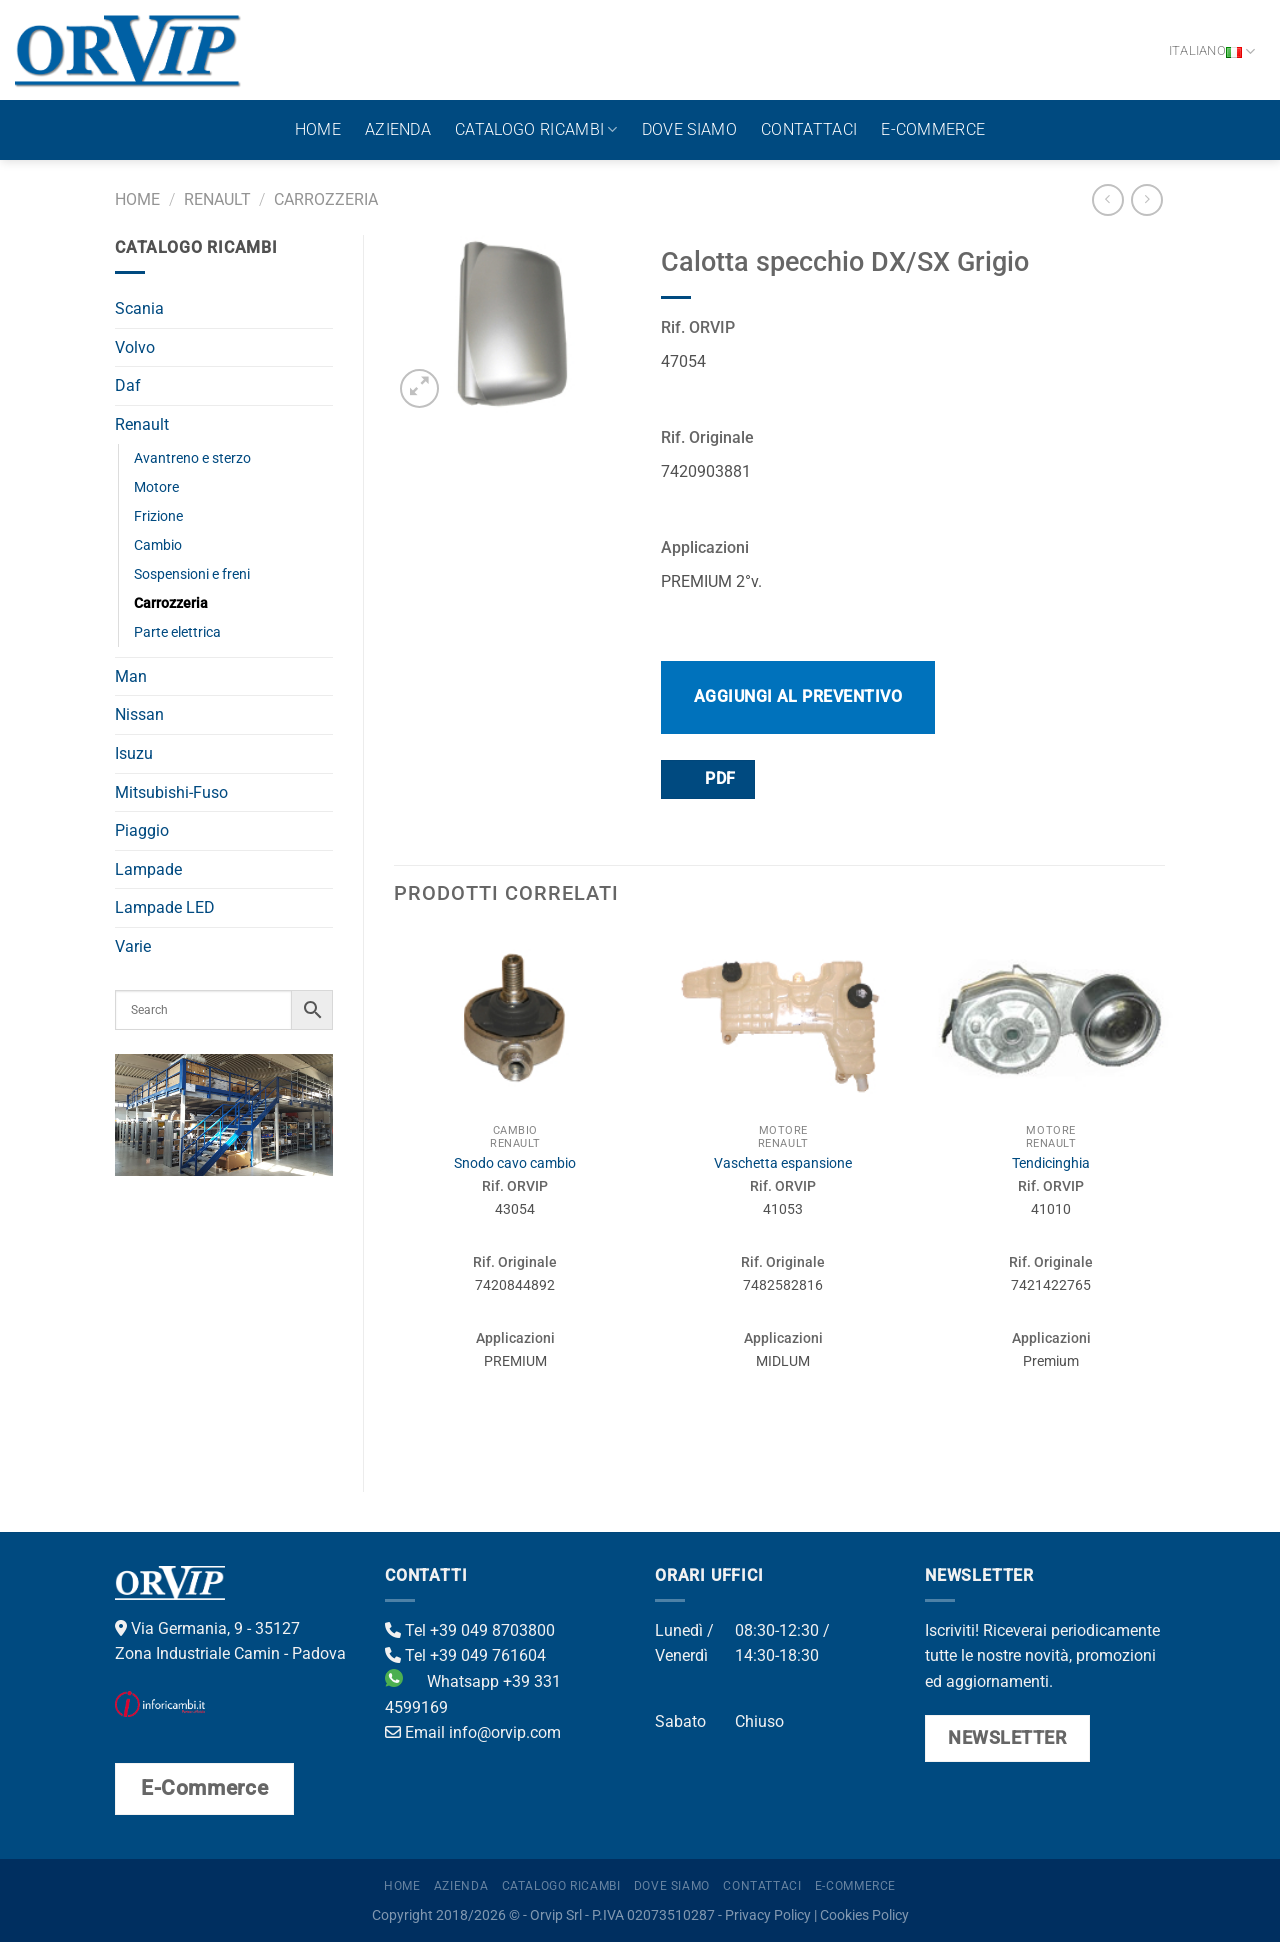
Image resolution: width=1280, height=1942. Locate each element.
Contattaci (809, 129)
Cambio (158, 545)
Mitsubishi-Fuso (171, 792)
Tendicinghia (1051, 1163)
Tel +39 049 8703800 (470, 1630)
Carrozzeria (326, 199)
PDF (707, 778)
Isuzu (134, 753)
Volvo (135, 347)
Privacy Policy (768, 1915)
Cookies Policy (864, 1915)
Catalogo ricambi (536, 130)
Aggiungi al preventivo (798, 696)
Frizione (158, 516)
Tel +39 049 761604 (465, 1655)
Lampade (148, 869)
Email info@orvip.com (473, 1732)
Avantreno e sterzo (192, 458)
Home (318, 129)
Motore (156, 487)
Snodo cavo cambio (515, 1163)
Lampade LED (165, 907)
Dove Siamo (689, 129)
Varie (133, 946)
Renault (217, 199)
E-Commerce (933, 129)
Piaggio (142, 830)
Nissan (139, 714)
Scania (139, 308)
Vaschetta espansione (783, 1163)
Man (131, 676)
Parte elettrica (177, 632)
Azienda (398, 129)
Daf (128, 385)
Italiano (1212, 51)
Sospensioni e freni (192, 574)
